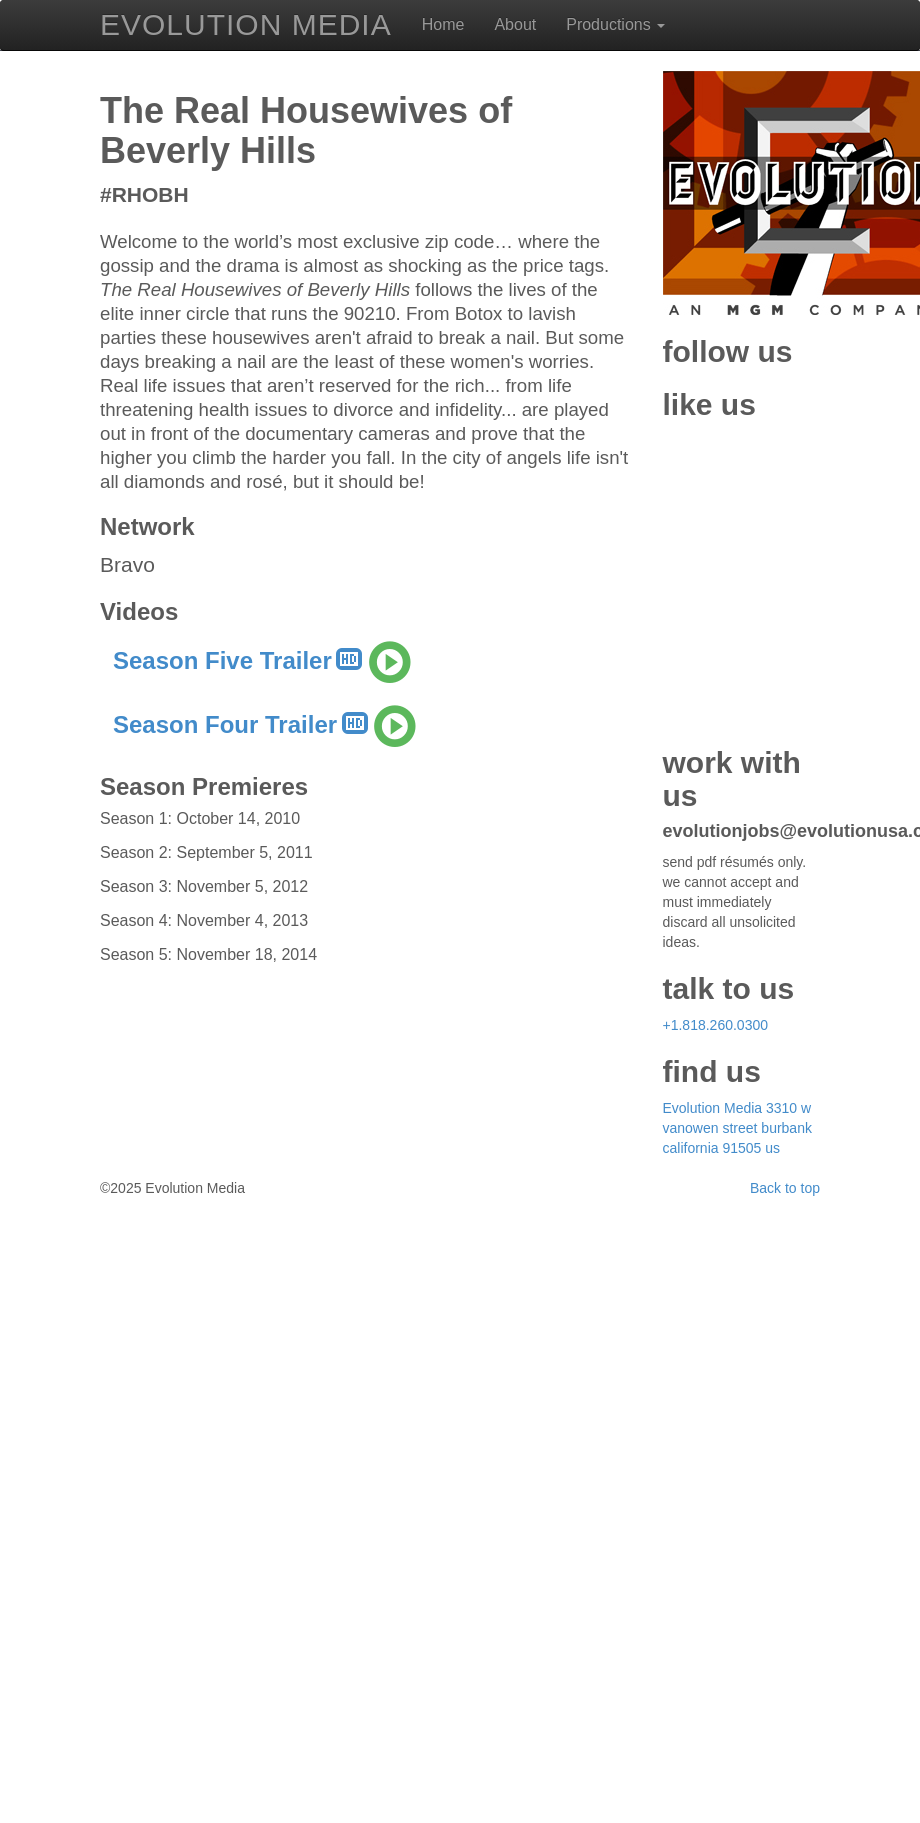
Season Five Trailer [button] (261, 1298)
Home (443, 24)
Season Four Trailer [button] (263, 1362)
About (515, 24)
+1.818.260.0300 (716, 1659)
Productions (615, 24)
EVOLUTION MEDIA (246, 19)
